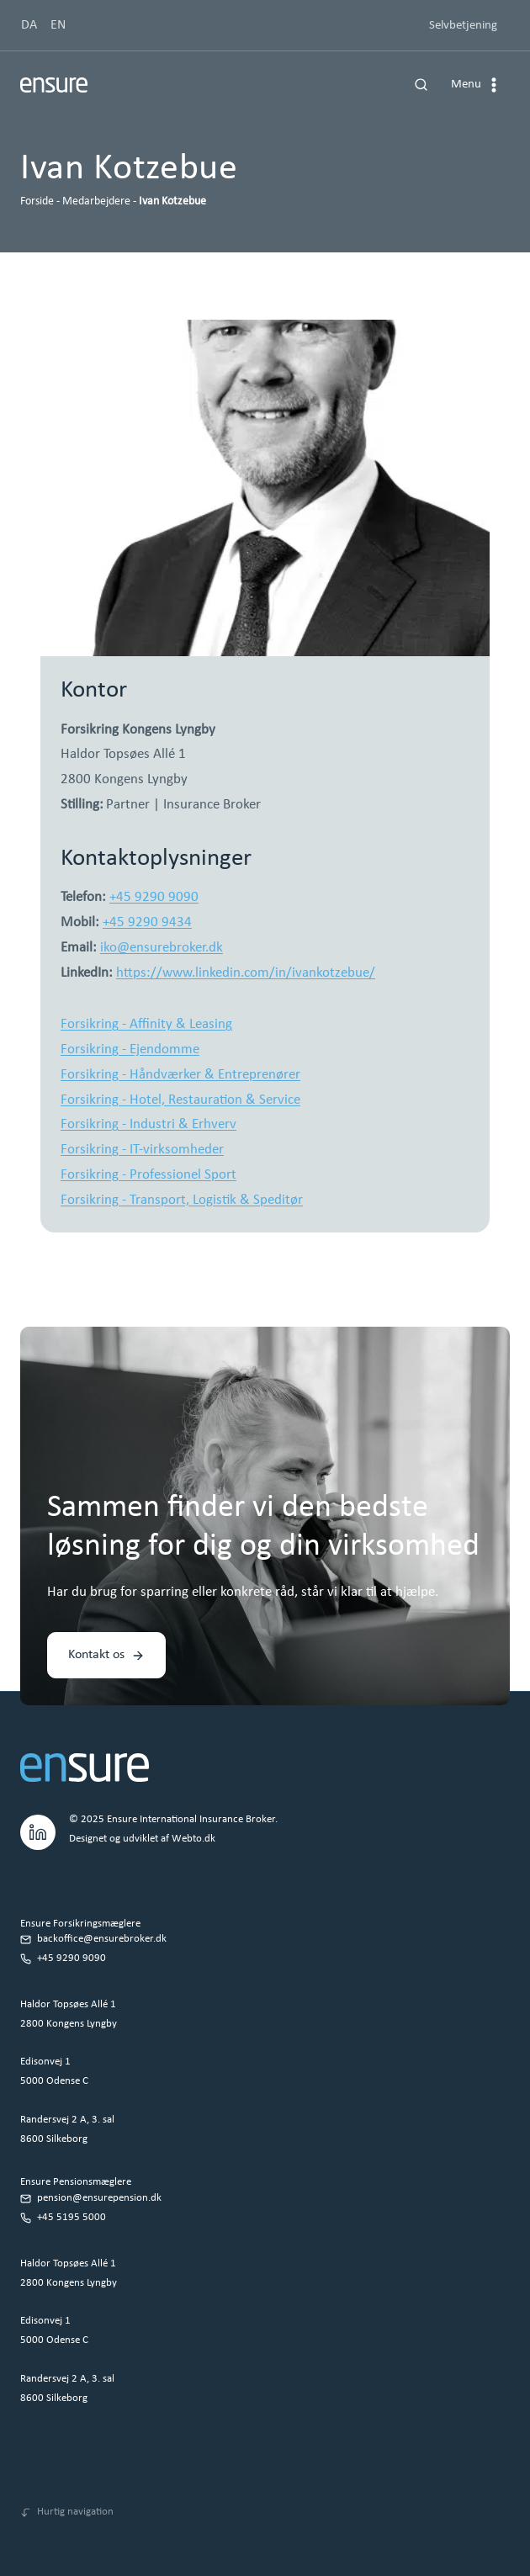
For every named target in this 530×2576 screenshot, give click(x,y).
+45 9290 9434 (147, 922)
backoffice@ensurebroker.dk (102, 1938)
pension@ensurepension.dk (99, 2197)
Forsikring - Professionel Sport (148, 1175)
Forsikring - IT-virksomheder (142, 1149)
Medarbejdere (96, 201)
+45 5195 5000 (71, 2217)
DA (29, 25)
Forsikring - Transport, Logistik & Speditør (182, 1200)
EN (58, 25)
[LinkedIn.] (38, 1830)
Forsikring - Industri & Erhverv (148, 1124)
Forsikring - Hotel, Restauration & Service (180, 1100)
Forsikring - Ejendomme (130, 1049)
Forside (37, 201)
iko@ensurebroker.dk (161, 948)
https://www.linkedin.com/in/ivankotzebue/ (245, 973)
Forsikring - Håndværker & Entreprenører (180, 1075)
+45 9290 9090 (154, 897)
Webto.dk (193, 1838)
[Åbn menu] (476, 85)
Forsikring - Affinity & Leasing (146, 1024)
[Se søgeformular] (421, 85)
